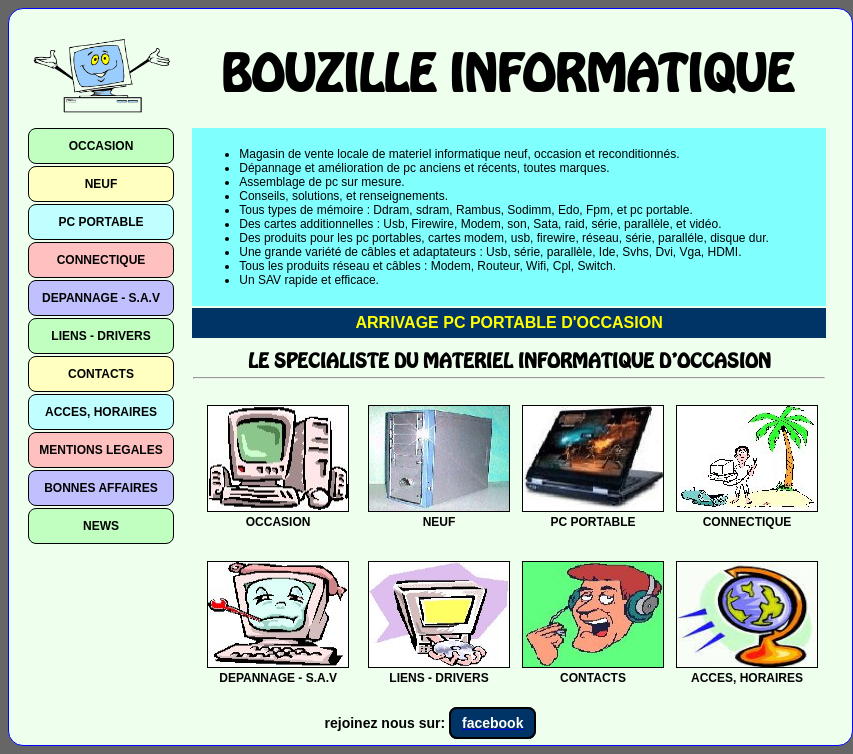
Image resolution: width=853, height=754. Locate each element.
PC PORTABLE (100, 222)
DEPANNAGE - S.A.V (101, 298)
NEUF (101, 184)
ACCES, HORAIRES (101, 412)
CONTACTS (101, 374)
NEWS (101, 526)
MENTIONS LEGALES (100, 450)
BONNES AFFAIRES (101, 488)
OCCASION (101, 146)
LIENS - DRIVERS (100, 336)
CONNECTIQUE (101, 260)
